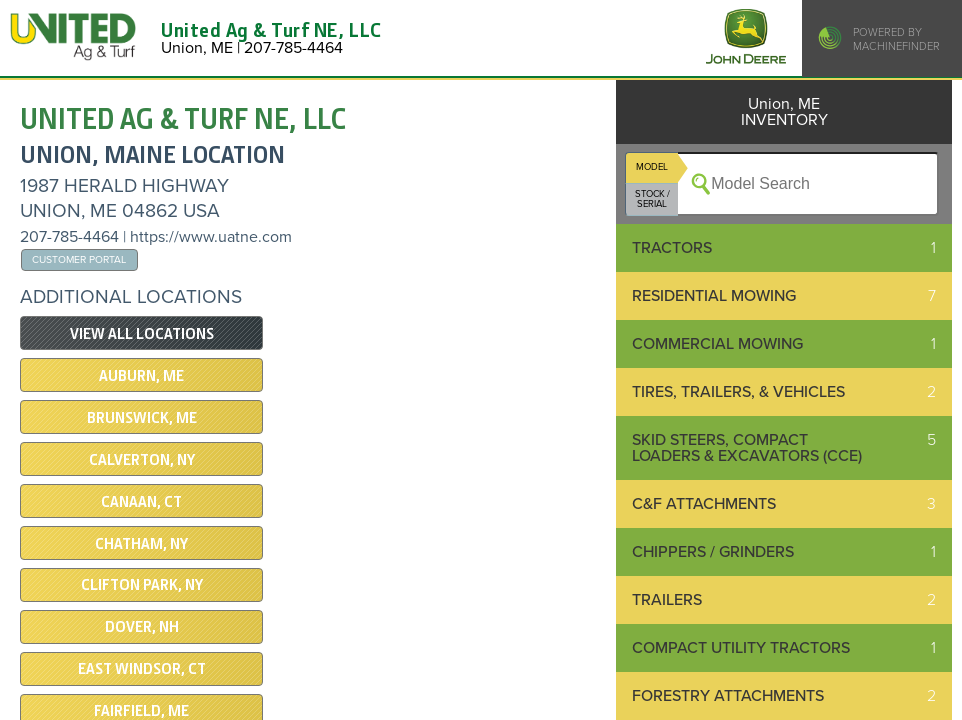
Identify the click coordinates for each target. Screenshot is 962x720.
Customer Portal (79, 259)
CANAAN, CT (141, 502)
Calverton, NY (142, 460)
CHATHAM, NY (141, 544)
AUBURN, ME (141, 376)
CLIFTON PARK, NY (142, 585)
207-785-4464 (69, 237)
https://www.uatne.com (211, 237)
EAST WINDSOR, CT (142, 669)
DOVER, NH (142, 627)
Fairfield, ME (141, 711)
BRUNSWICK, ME (142, 418)
